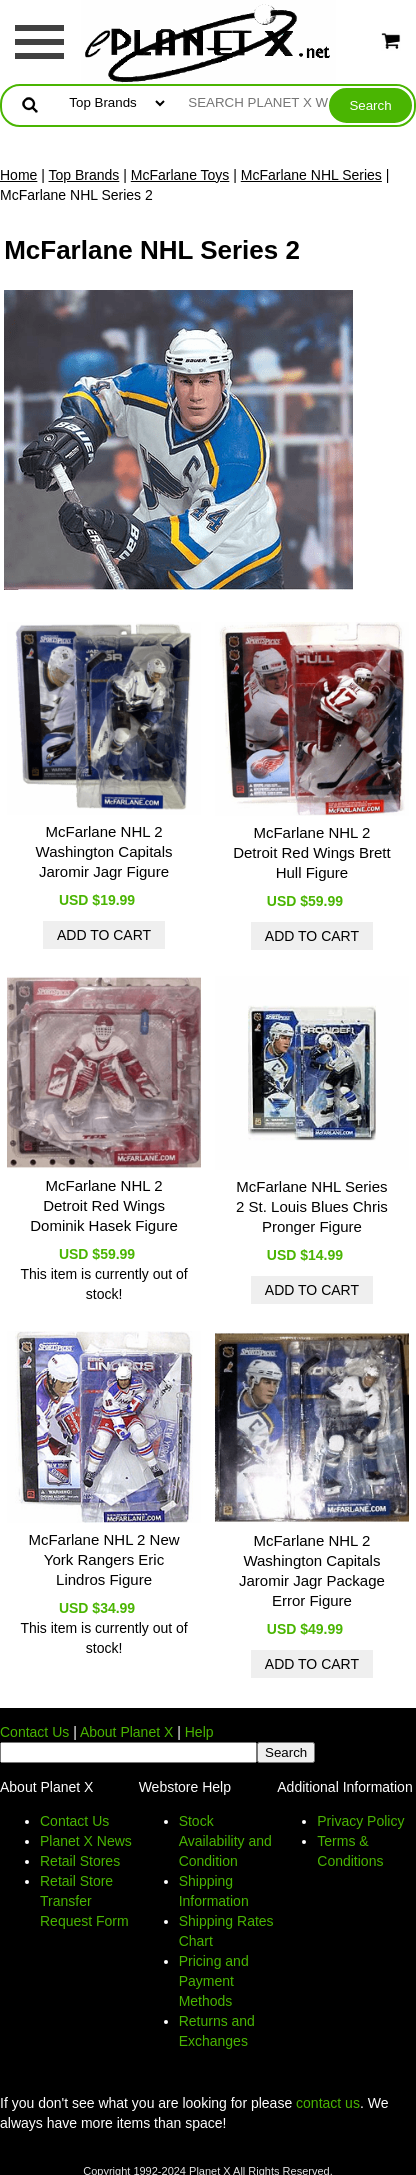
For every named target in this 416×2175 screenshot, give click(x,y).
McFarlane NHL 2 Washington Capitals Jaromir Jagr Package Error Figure (312, 1570)
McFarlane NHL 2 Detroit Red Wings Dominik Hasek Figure (104, 1205)
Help (199, 1732)
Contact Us (34, 1732)
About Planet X (126, 1732)
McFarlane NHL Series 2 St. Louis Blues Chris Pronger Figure (312, 1206)
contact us (328, 2103)
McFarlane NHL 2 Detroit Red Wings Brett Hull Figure (312, 852)
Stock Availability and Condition (225, 1841)
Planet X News (86, 1841)
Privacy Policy (360, 1821)
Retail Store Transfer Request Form (84, 1901)
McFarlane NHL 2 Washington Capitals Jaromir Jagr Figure (104, 851)
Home (18, 175)
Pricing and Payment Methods (214, 1981)
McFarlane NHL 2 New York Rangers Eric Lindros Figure (103, 1559)
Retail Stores (80, 1861)
